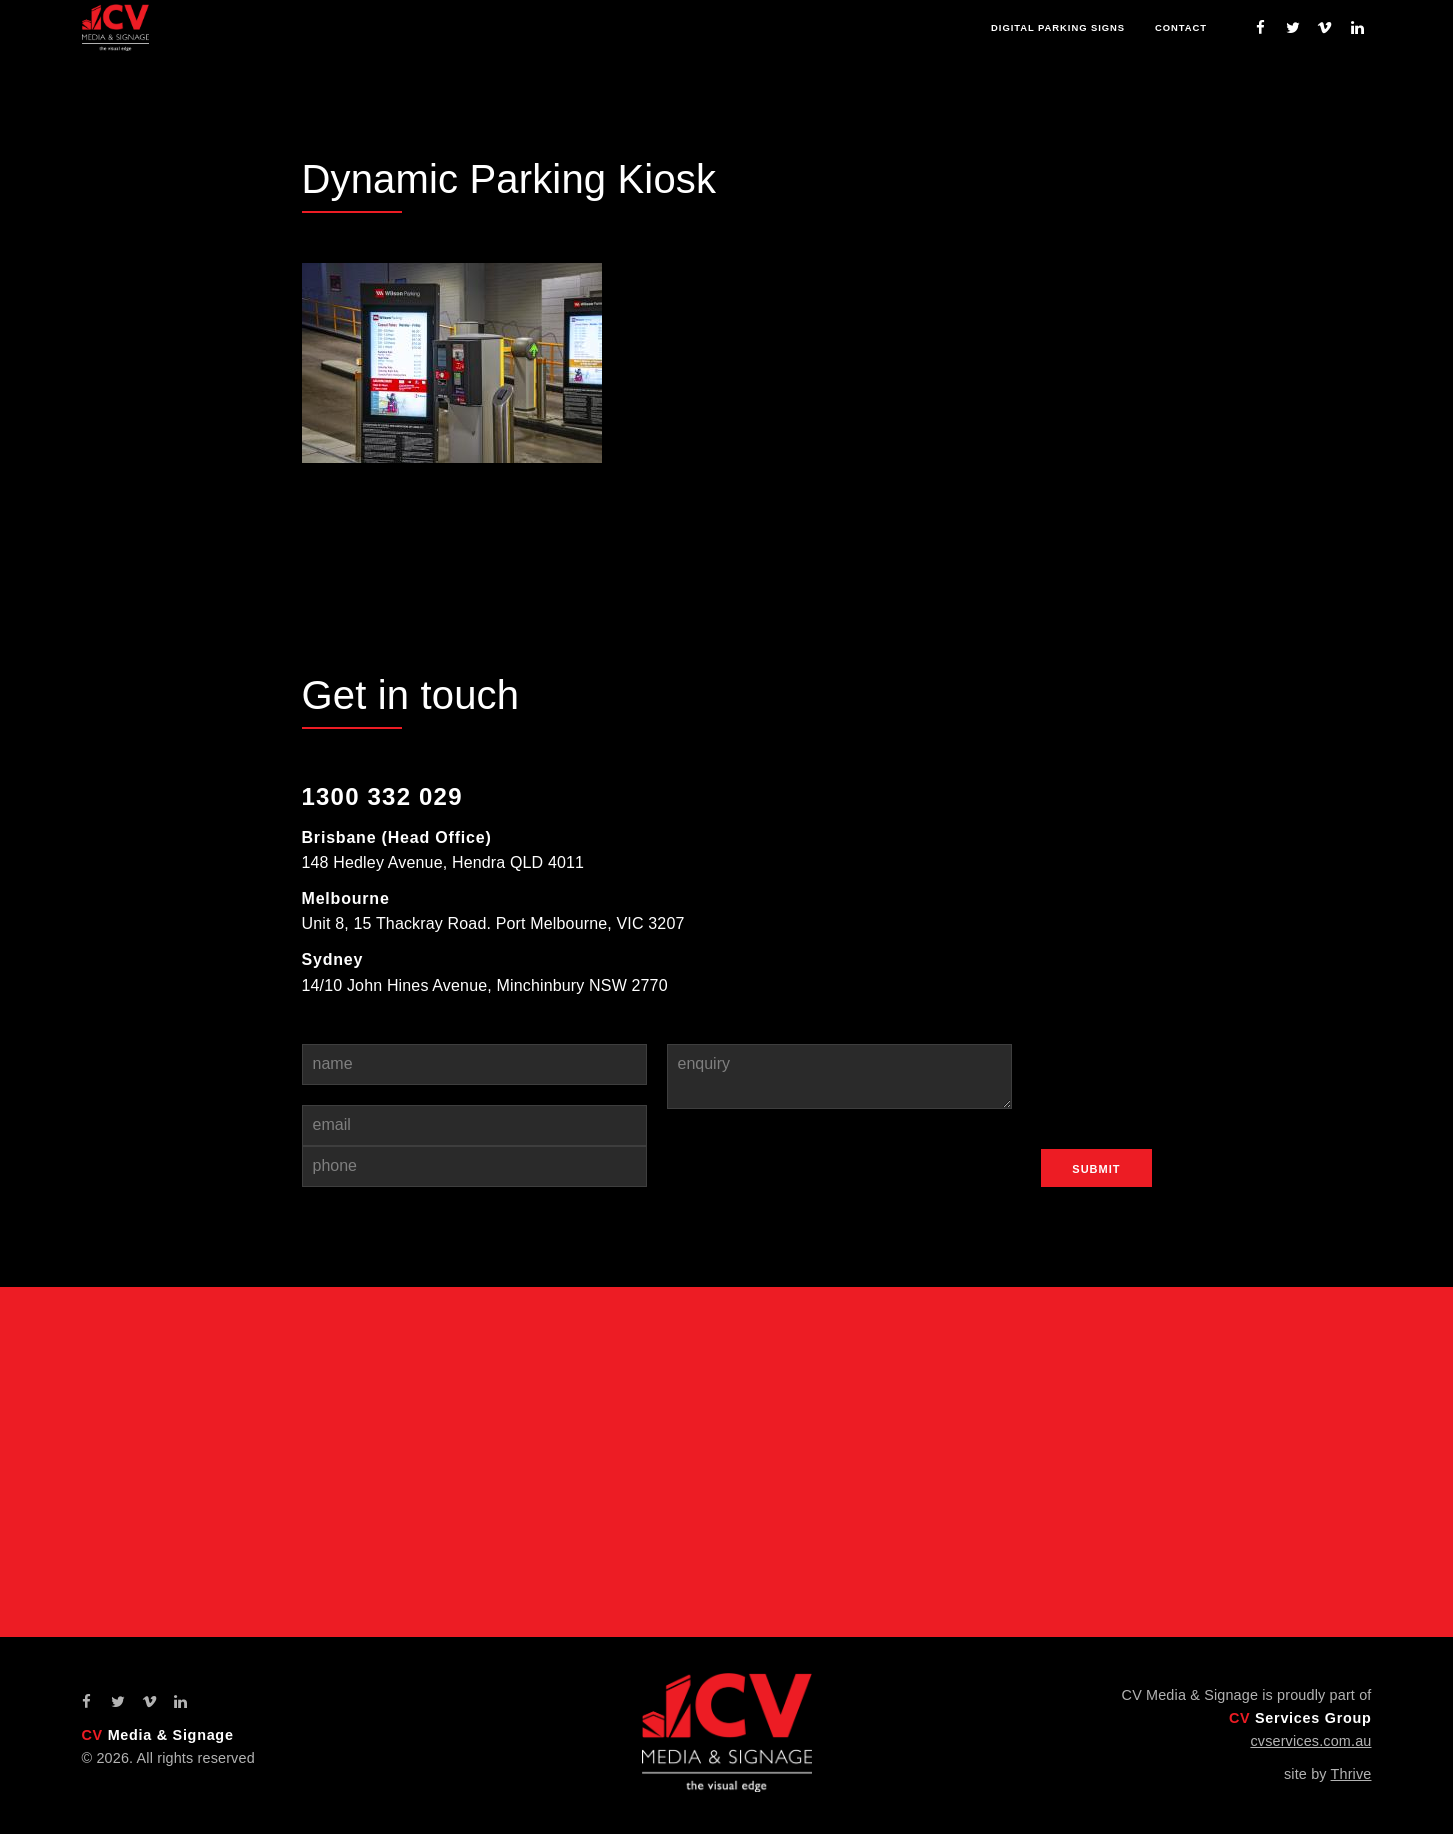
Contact (1179, 27)
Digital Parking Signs (1051, 27)
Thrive (1351, 1774)
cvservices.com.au (1310, 1741)
